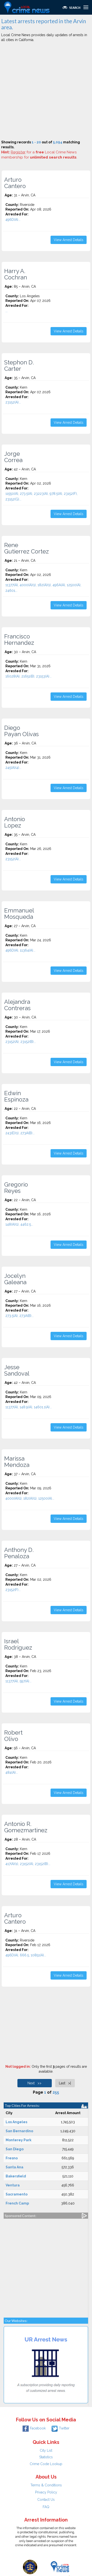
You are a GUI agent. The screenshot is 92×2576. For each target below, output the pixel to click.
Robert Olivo (13, 1735)
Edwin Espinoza (16, 1096)
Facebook (34, 2428)
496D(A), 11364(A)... (20, 950)
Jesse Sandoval (16, 1370)
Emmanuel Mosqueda (19, 913)
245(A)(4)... (13, 768)
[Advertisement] (46, 92)
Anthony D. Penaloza (19, 1553)
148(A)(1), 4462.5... (19, 1224)
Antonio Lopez (14, 822)
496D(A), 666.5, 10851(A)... (25, 1955)
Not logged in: (18, 2066)
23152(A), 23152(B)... (20, 1042)
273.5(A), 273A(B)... (19, 1316)
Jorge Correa (13, 457)
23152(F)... (13, 1590)
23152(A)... (13, 402)
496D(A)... (12, 220)
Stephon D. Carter (19, 365)
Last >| (65, 2083)
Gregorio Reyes (16, 1187)
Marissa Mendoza (16, 1461)
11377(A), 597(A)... (18, 1681)
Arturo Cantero (15, 183)
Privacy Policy (46, 2492)
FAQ (46, 2507)
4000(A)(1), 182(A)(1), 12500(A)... (29, 1498)
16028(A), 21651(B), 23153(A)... (28, 676)
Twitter (60, 2428)
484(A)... (11, 1772)
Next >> (34, 2083)
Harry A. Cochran (15, 274)
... (6, 311)
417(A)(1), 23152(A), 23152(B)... (27, 1864)
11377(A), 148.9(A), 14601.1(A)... (28, 1407)
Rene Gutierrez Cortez (26, 548)
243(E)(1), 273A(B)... (20, 1133)
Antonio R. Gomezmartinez (25, 1827)
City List (46, 2450)
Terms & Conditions (46, 2485)
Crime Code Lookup (46, 2464)
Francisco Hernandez (19, 639)
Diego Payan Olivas (21, 731)
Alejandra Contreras (17, 1005)
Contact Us (46, 2500)
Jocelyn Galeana (15, 1279)
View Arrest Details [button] (68, 240)
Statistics (46, 2457)
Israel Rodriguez (18, 1644)
